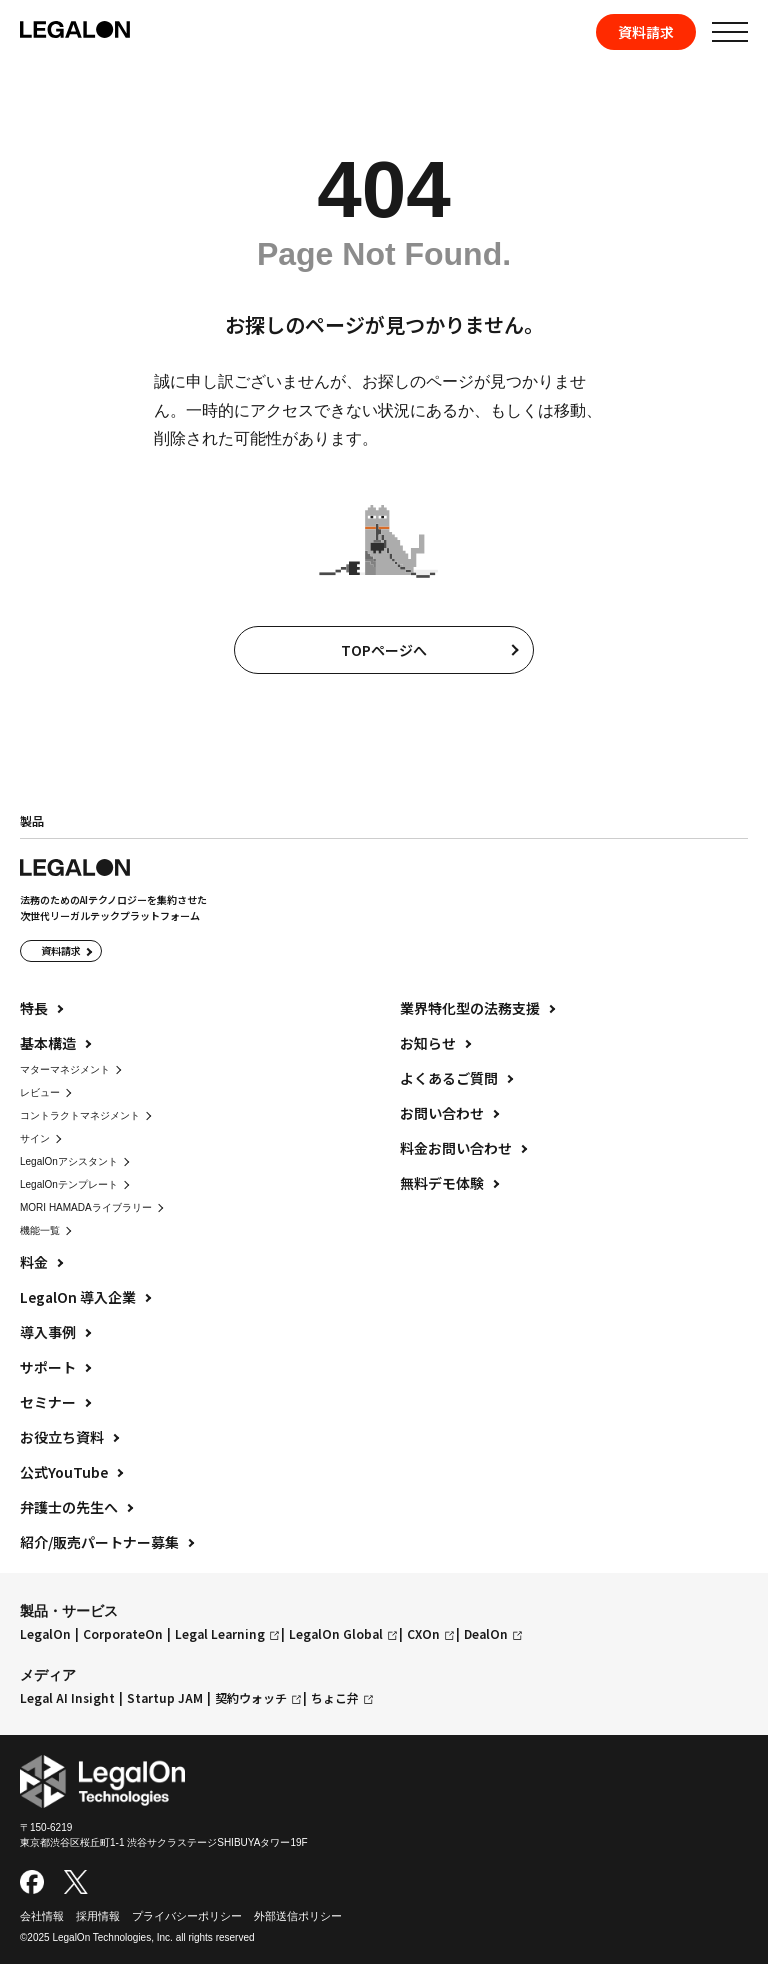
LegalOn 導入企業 (78, 1297)
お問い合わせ (442, 1113)
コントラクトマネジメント (80, 1115)
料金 (34, 1262)
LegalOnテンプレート (69, 1184)
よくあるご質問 (449, 1078)
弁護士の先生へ (69, 1507)
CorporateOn (123, 1634)
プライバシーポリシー (187, 1916)
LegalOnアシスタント (69, 1161)
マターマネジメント (65, 1069)
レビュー (40, 1092)
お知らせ (428, 1043)
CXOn (423, 1634)
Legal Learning (220, 1634)
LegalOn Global (336, 1634)
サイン (35, 1138)
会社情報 (42, 1916)
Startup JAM (165, 1698)
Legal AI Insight (67, 1698)
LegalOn (45, 1634)
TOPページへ (384, 650)
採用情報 (98, 1916)
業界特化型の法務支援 (470, 1008)
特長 (34, 1008)
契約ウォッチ (251, 1698)
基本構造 (48, 1043)
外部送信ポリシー (298, 1916)
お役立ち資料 (62, 1437)
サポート (48, 1367)
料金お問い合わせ (456, 1148)
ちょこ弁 (335, 1698)
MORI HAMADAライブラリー (86, 1207)
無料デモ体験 (442, 1183)
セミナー (48, 1402)
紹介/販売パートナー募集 (99, 1542)
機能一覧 (40, 1230)
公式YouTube (64, 1472)
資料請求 (646, 32)
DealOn (486, 1634)
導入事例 (48, 1332)
